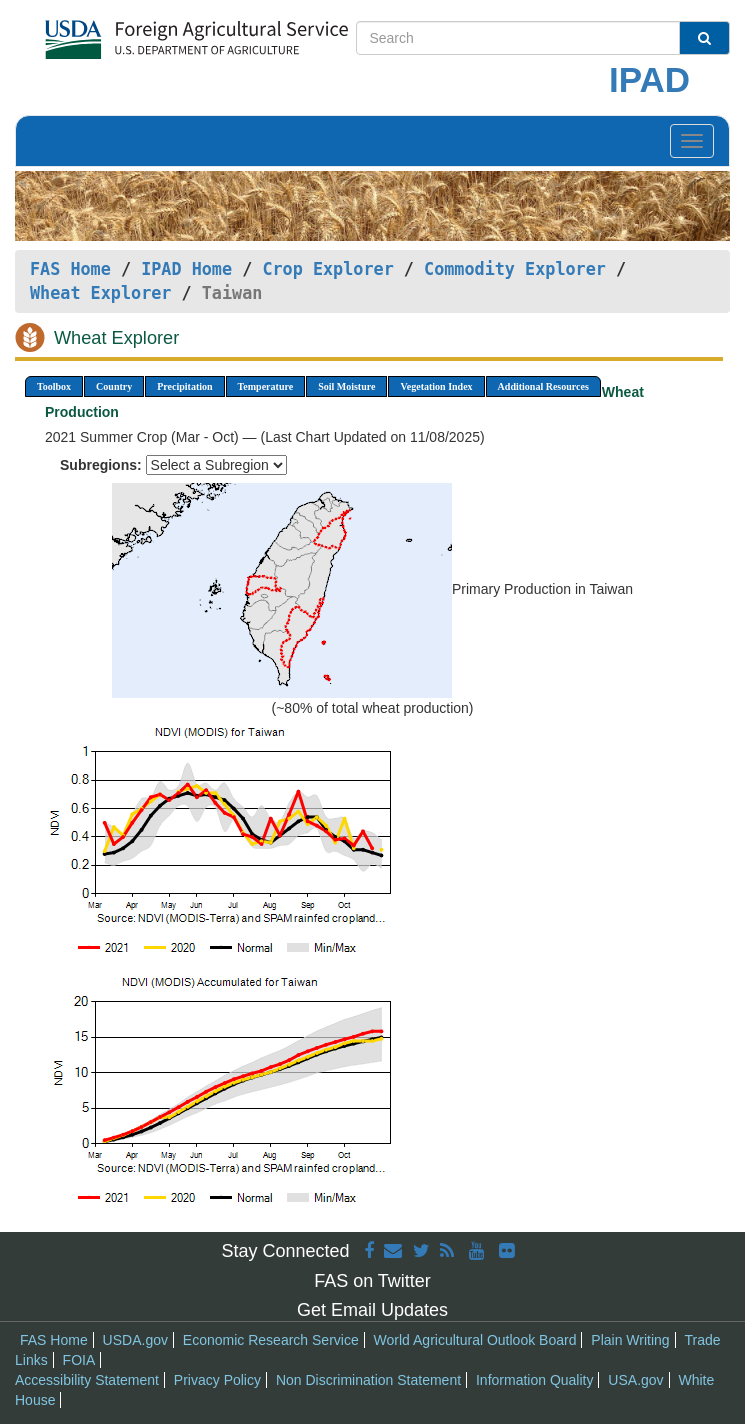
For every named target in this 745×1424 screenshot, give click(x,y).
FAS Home (70, 269)
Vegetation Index (436, 386)
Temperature (266, 386)
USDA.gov (135, 1340)
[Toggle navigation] (692, 141)
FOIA (79, 1360)
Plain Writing (630, 1340)
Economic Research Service (271, 1340)
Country (114, 386)
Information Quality (535, 1380)
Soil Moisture (346, 386)
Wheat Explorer (100, 293)
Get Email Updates (372, 1310)
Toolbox (54, 386)
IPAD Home (186, 269)
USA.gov (635, 1380)
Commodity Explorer (515, 269)
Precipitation (184, 386)
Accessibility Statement (87, 1380)
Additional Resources (543, 386)
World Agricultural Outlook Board (475, 1340)
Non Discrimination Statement (368, 1380)
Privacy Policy (217, 1380)
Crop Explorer (327, 269)
